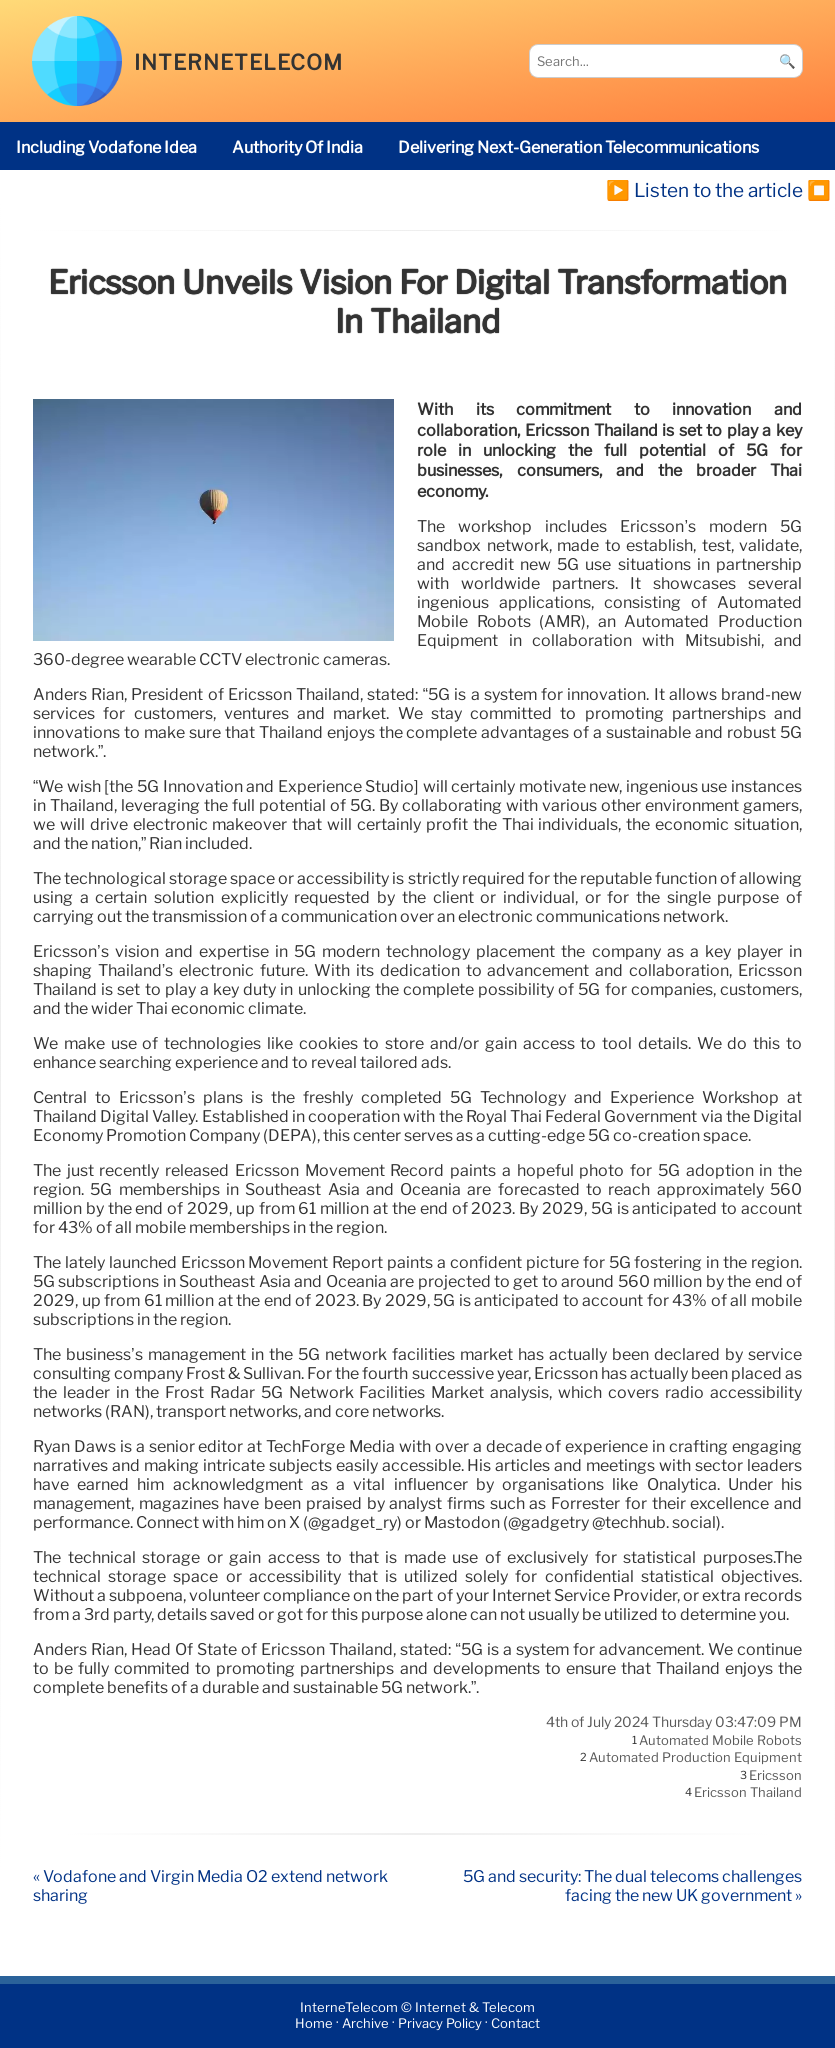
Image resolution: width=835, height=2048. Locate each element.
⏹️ (819, 190)
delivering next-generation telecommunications (578, 147)
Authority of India (297, 147)
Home (314, 2023)
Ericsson (775, 1775)
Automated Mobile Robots (720, 1740)
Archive (365, 2023)
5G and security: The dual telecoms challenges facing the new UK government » (632, 1886)
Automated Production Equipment (695, 1758)
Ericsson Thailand (748, 1793)
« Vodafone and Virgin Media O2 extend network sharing (210, 1886)
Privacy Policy (440, 2023)
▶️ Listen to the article (704, 190)
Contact (515, 2023)
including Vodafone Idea (106, 147)
